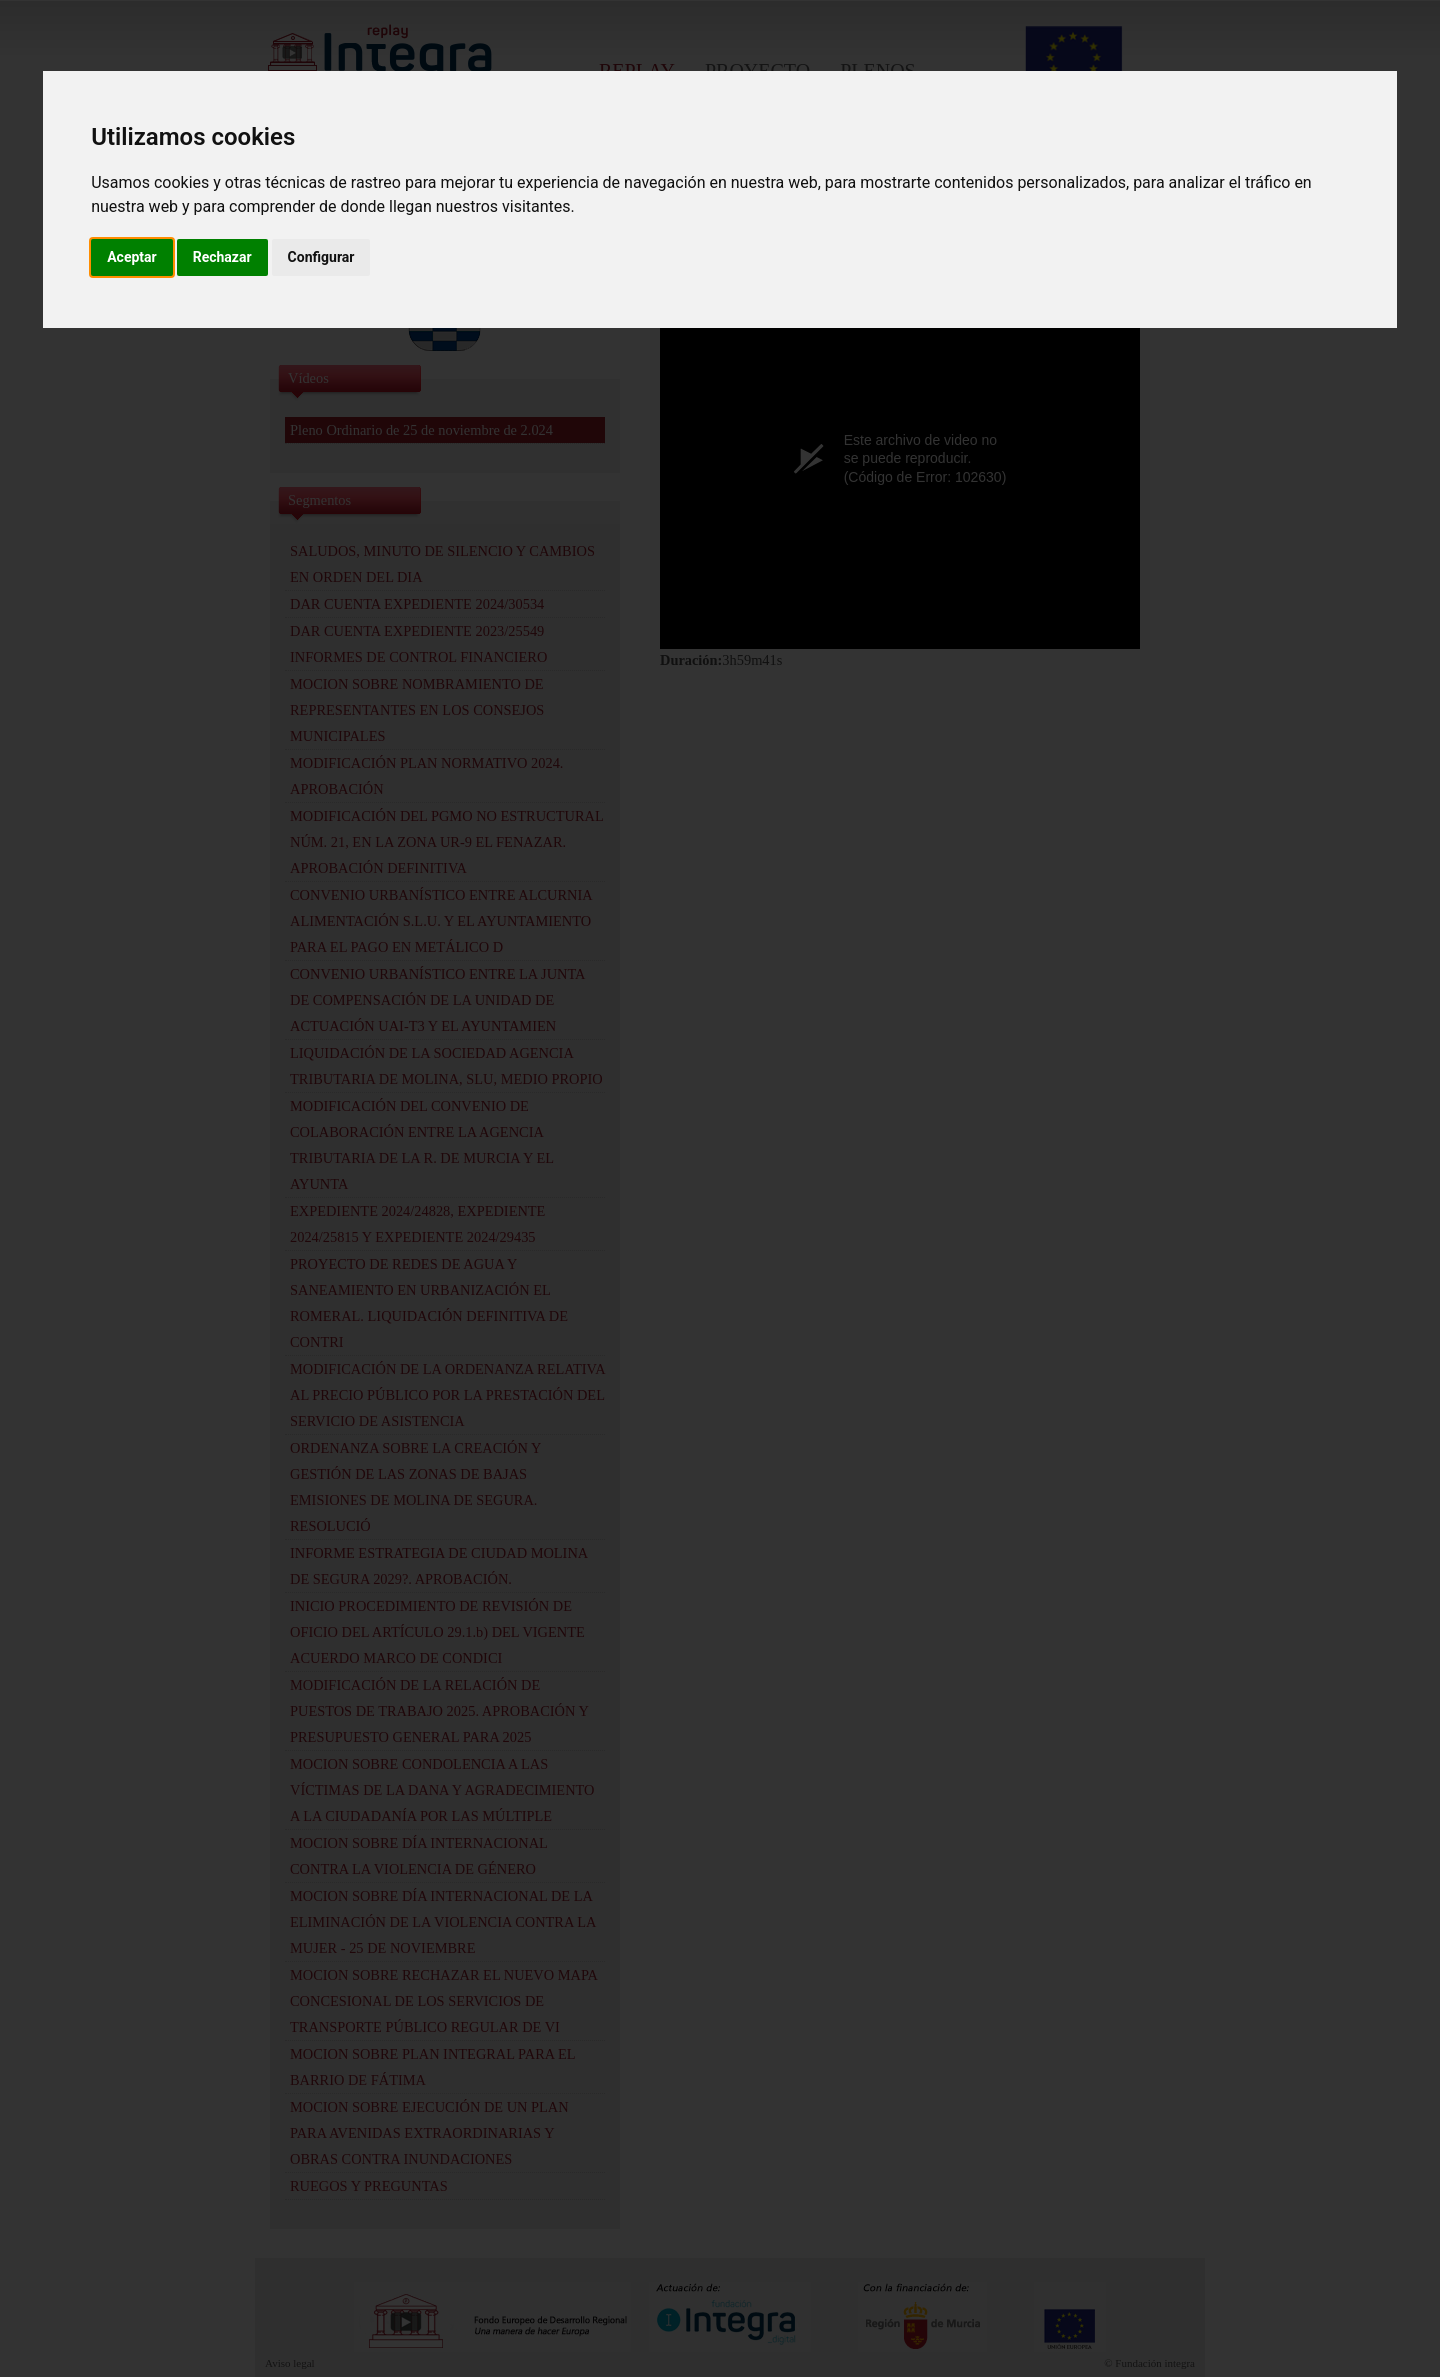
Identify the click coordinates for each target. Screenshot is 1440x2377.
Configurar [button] (321, 257)
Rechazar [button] (222, 257)
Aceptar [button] (132, 257)
